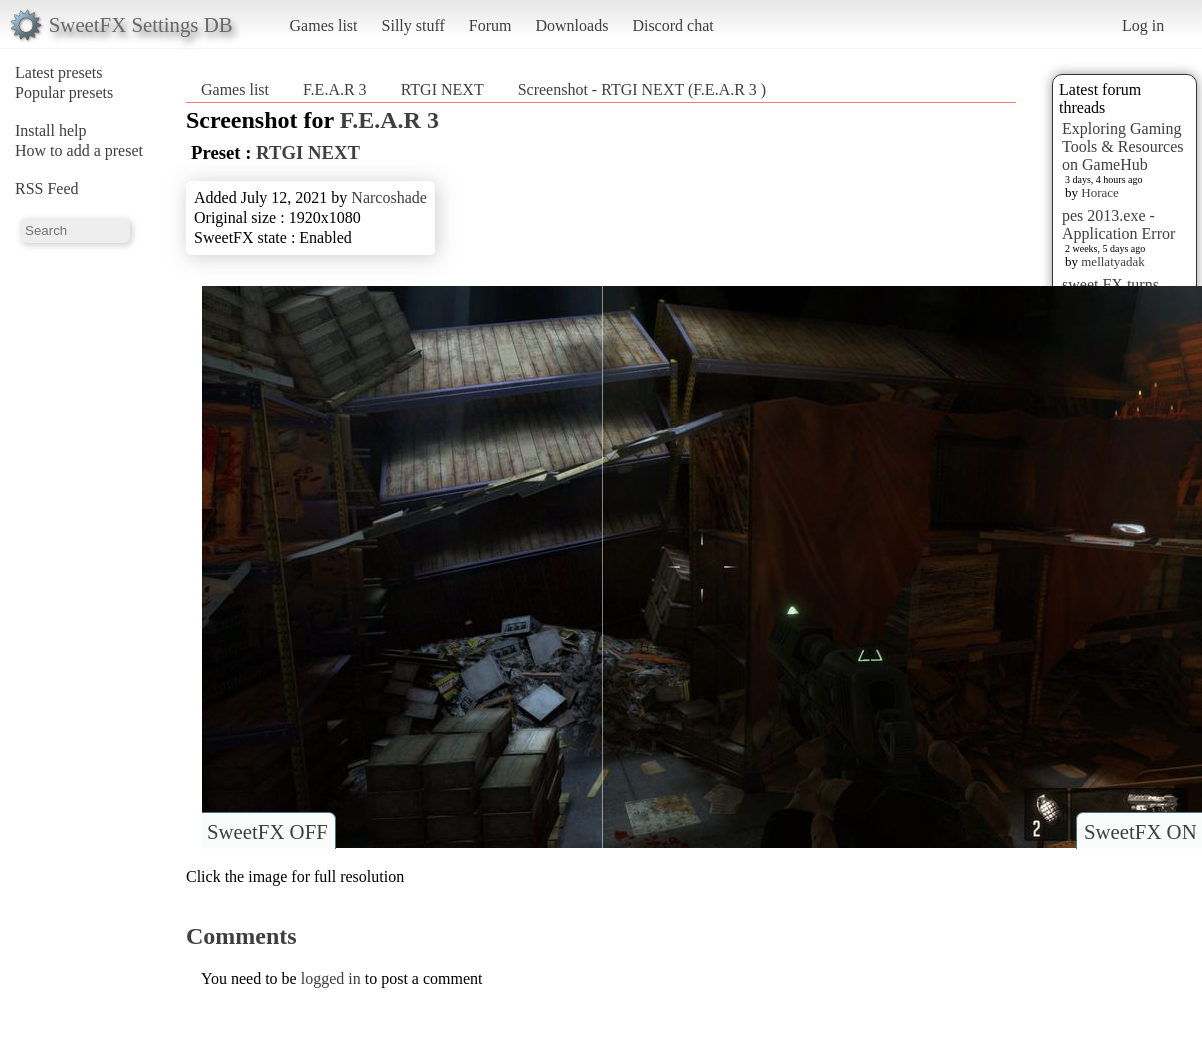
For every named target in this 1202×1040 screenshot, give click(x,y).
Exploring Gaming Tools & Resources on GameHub (1123, 146)
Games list (324, 25)
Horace (1100, 192)
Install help (51, 130)
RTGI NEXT (442, 89)
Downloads (571, 25)
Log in (1143, 25)
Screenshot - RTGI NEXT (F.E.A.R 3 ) (642, 89)
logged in (331, 978)
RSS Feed (47, 188)
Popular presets (64, 92)
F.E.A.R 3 (337, 89)
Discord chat (672, 25)
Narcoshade (389, 197)
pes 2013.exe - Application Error (1118, 224)
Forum (490, 25)
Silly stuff (413, 25)
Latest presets (59, 72)
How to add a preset (79, 150)
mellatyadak (1113, 261)
